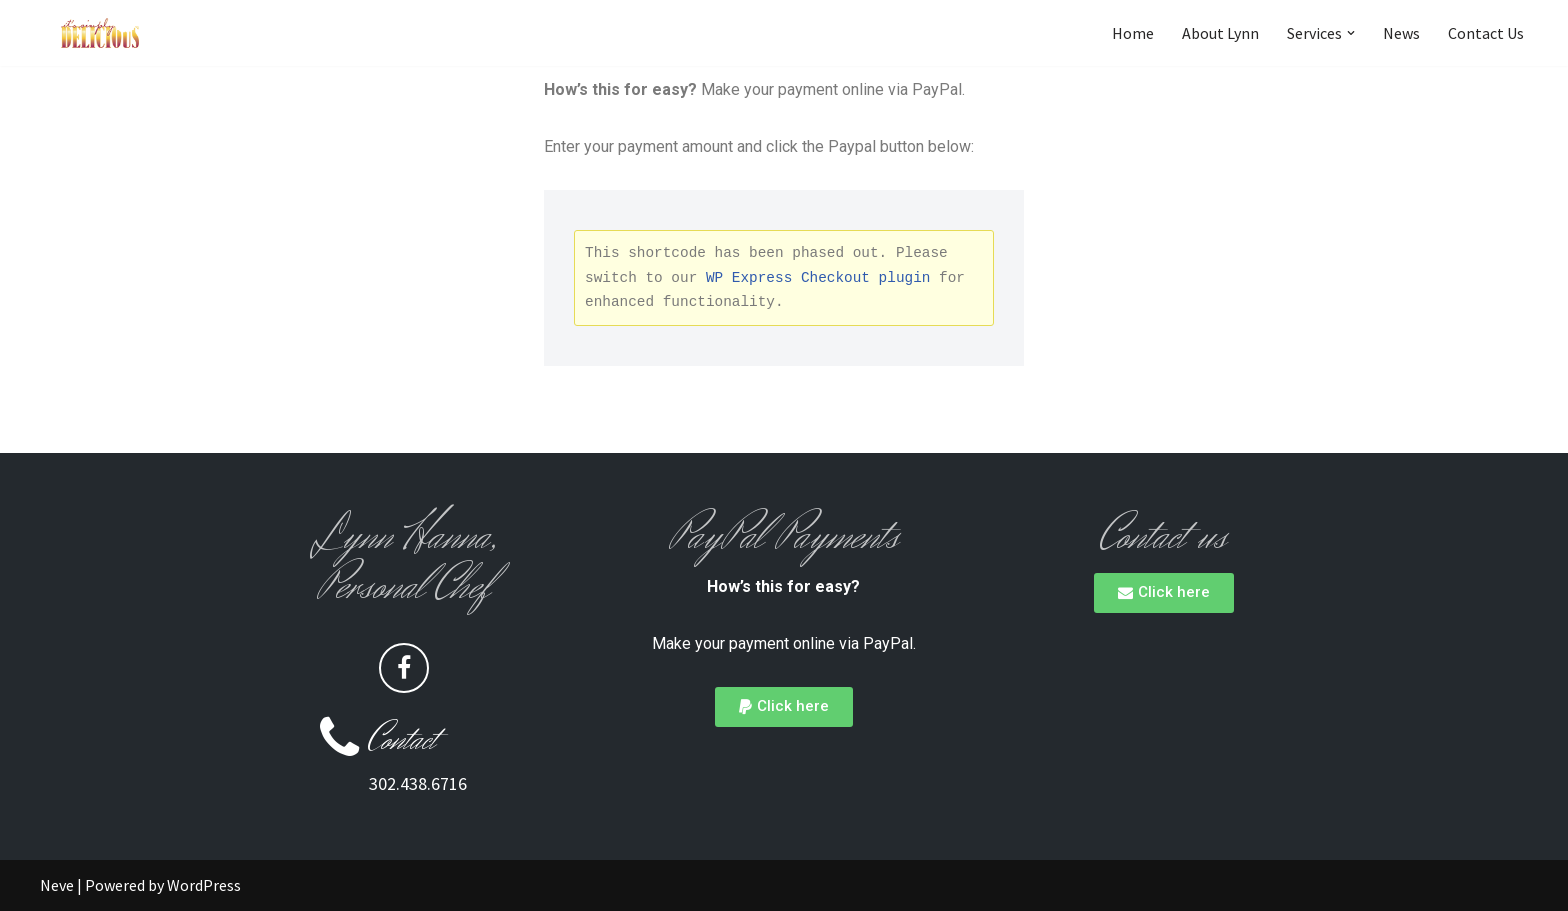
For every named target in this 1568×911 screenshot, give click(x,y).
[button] (1351, 33)
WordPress (204, 885)
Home (1133, 33)
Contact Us (1486, 33)
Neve (57, 885)
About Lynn (1220, 33)
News (1401, 33)
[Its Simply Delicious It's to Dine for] (100, 33)
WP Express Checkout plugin (818, 278)
